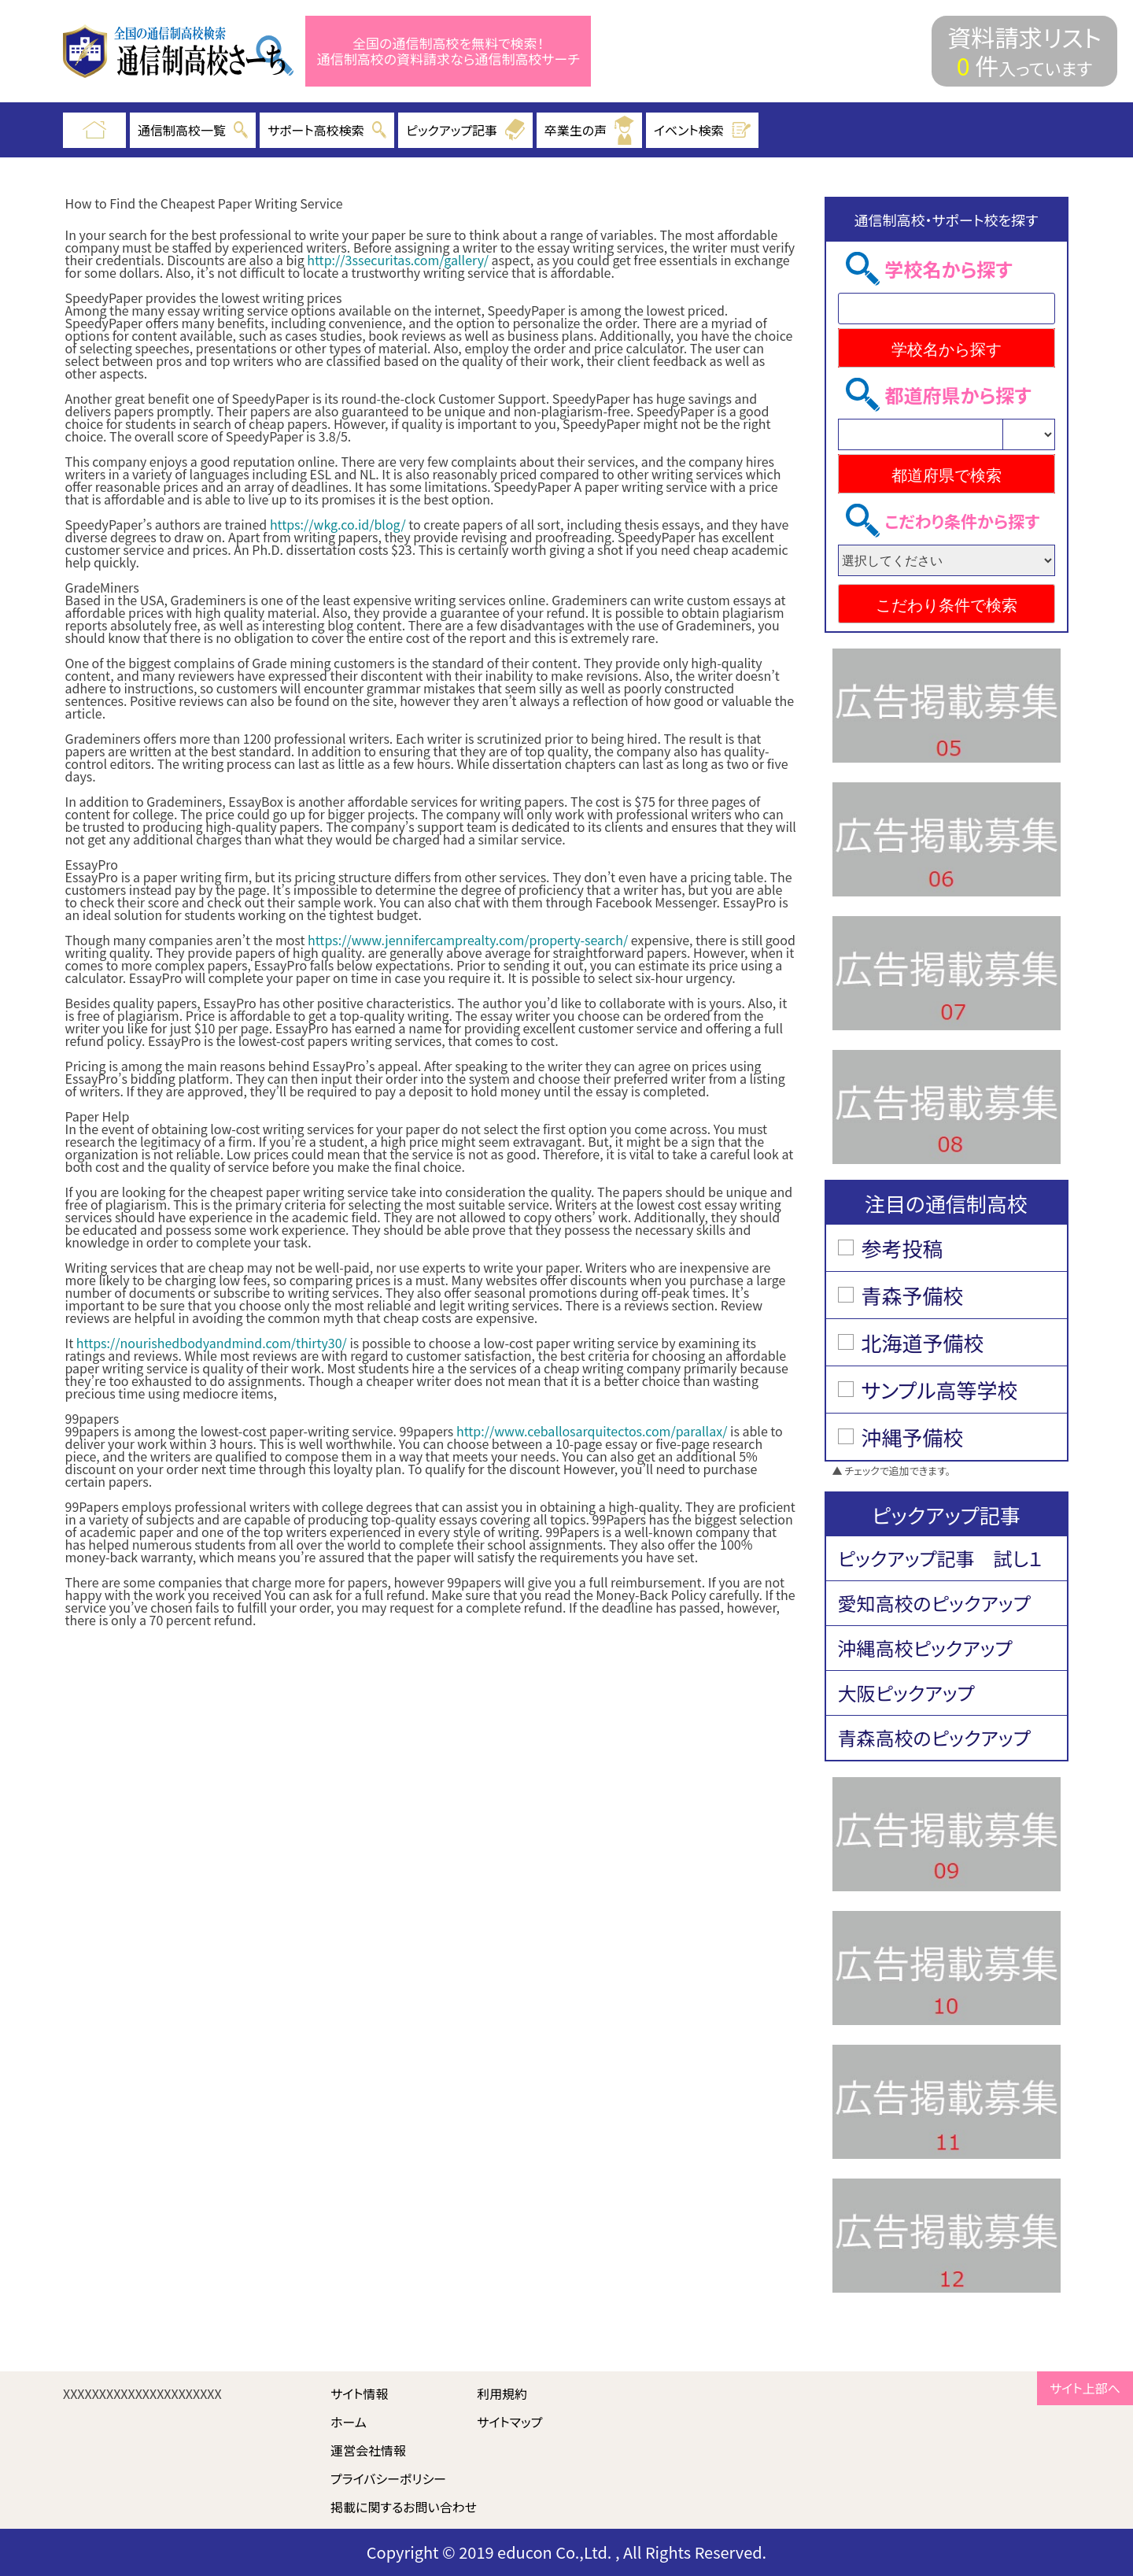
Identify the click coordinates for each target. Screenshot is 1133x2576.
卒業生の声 (589, 130)
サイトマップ (509, 2421)
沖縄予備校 (913, 1436)
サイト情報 (359, 2393)
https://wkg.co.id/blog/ (338, 524)
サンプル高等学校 (940, 1389)
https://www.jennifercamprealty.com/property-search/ (468, 939)
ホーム (348, 2421)
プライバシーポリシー (388, 2478)
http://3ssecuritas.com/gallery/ (398, 259)
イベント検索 (702, 129)
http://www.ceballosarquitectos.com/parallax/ (591, 1430)
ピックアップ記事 (465, 130)
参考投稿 (902, 1247)
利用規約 (502, 2393)
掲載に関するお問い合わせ (403, 2506)
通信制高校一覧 (193, 129)
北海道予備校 (923, 1342)
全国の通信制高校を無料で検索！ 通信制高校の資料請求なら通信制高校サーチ (448, 51)
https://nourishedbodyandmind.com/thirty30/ (211, 1342)
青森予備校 (913, 1295)
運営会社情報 (368, 2450)
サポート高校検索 (327, 129)
